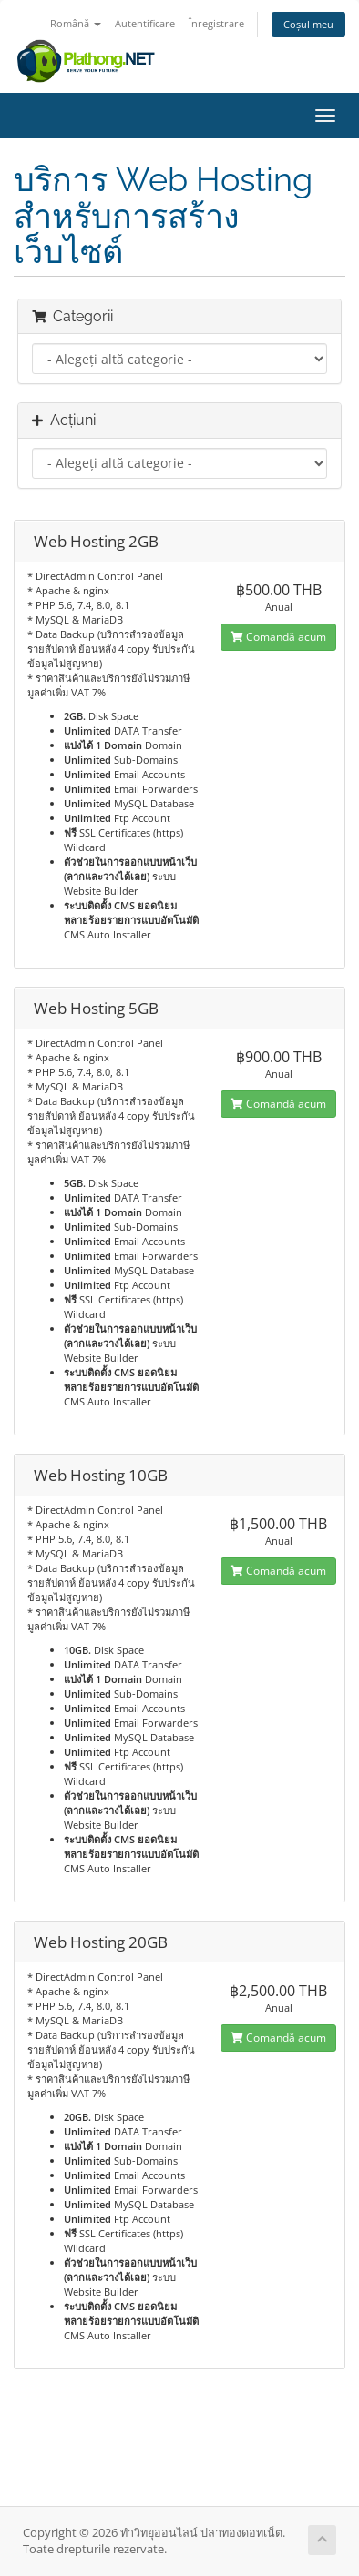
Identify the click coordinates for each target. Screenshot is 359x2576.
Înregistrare (216, 23)
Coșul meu (308, 24)
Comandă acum (278, 636)
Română (75, 23)
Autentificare (145, 23)
